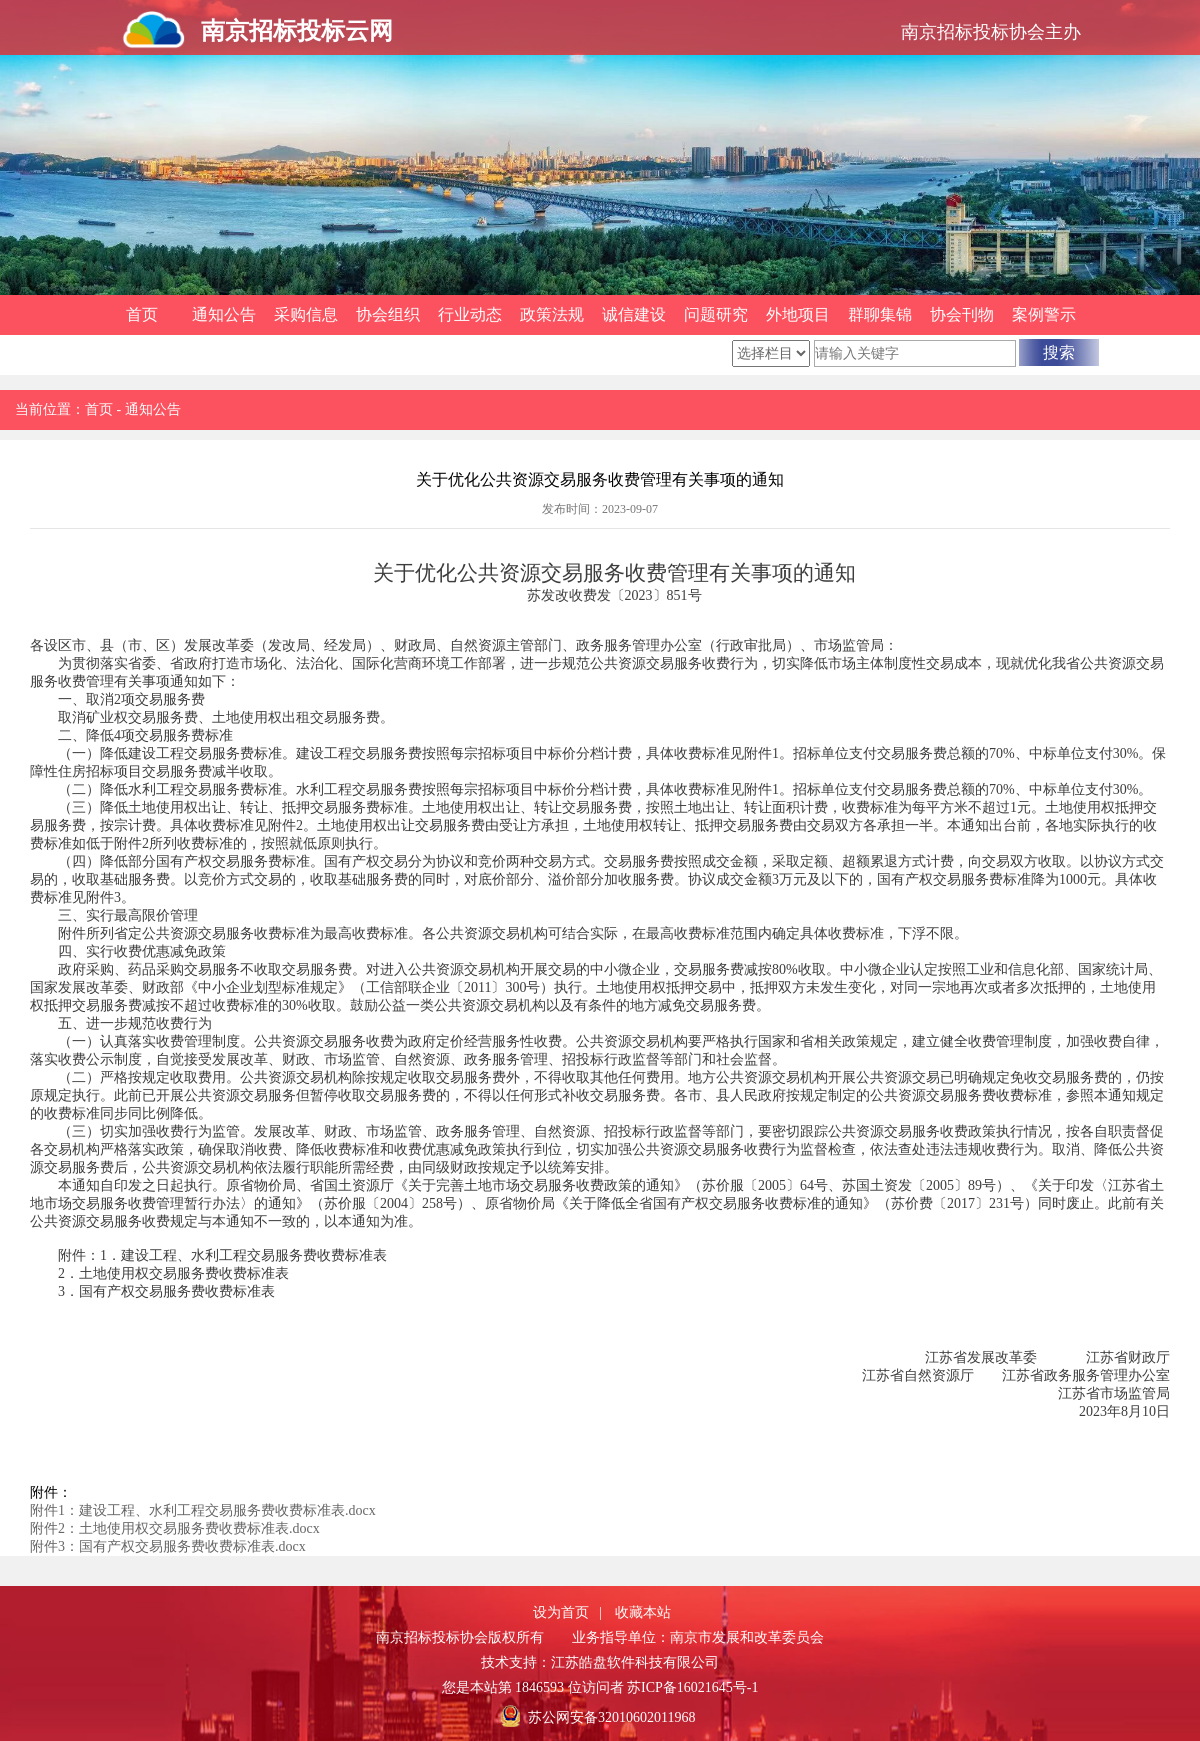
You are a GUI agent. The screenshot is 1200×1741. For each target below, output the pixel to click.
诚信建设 (634, 314)
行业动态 (470, 314)
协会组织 (388, 314)
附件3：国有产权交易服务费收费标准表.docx (168, 1546)
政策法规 (552, 314)
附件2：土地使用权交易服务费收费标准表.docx (175, 1528)
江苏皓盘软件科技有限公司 (635, 1662)
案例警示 (1044, 314)
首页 (142, 314)
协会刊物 (962, 314)
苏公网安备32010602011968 (611, 1717)
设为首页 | (567, 1612)
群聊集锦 (880, 314)
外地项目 (798, 314)
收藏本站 (643, 1612)
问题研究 (716, 314)
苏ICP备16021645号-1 (692, 1687)
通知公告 (224, 314)
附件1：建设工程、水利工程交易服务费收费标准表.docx (203, 1510)
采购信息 (306, 314)
